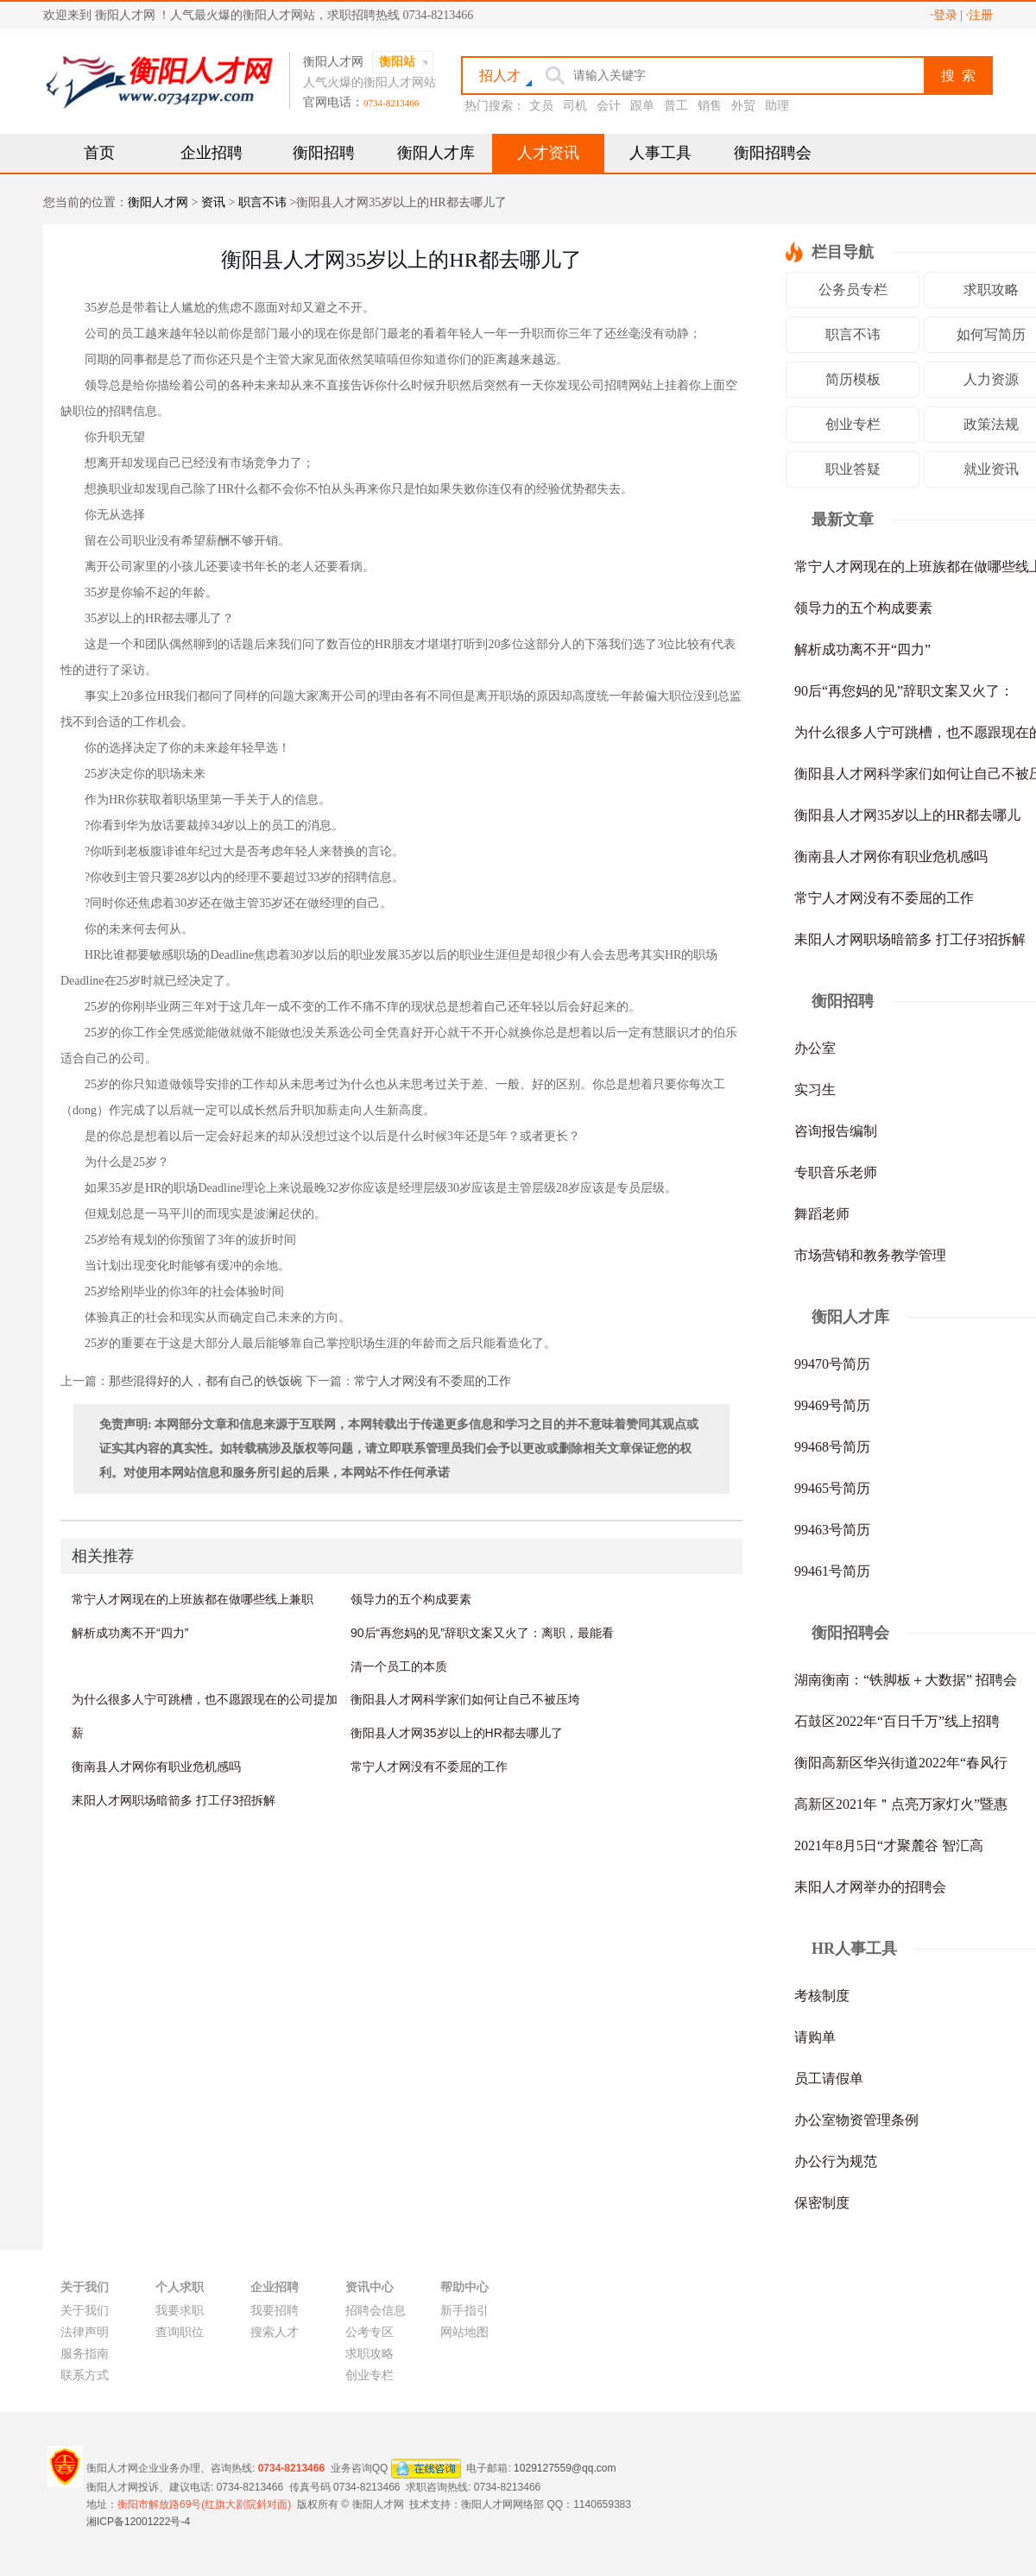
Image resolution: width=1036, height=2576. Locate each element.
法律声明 (84, 2332)
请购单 (815, 2037)
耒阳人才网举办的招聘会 (870, 1887)
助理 (777, 105)
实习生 (815, 1089)
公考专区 (369, 2332)
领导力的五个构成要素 (411, 1599)
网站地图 (464, 2332)
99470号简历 (832, 1364)
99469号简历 (832, 1405)
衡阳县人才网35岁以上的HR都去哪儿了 (457, 1733)
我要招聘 (274, 2310)
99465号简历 (832, 1488)
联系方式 (84, 2375)
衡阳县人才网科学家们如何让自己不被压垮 (465, 1699)
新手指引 (464, 2310)
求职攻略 (369, 2353)
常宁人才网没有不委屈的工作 (432, 1381)
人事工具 (660, 152)
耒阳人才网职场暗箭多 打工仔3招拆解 (173, 1800)
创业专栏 (853, 424)
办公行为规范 (835, 2161)
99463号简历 (832, 1529)
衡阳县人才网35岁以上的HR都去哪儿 (907, 815)
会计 (609, 105)
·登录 (943, 15)
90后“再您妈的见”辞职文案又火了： (904, 690)
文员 (541, 105)
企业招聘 (211, 152)
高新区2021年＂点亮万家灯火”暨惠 (901, 1804)
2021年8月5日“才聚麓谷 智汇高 (888, 1845)
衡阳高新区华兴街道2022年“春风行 (901, 1762)
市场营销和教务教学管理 (870, 1255)
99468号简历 (832, 1446)
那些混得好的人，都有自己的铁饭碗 (205, 1381)
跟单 (642, 105)
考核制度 (822, 1995)
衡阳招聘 (324, 152)
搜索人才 (274, 2332)
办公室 (815, 1048)
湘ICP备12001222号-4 (138, 2522)
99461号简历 (832, 1571)
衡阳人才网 (158, 202)
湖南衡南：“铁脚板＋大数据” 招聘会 (905, 1679)
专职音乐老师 (835, 1172)
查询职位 (179, 2332)
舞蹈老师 (822, 1213)
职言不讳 (262, 202)
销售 (710, 105)
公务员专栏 (853, 289)
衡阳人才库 (436, 152)
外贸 (743, 105)
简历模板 (853, 379)
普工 (676, 105)
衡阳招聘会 (773, 152)
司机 (575, 105)
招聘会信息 (375, 2310)
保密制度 (822, 2202)
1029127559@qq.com (565, 2467)
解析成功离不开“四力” (130, 1633)
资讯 (213, 202)
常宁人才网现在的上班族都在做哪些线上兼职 (192, 1599)
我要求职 (179, 2310)
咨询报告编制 (835, 1131)
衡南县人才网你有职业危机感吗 (156, 1766)
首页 (99, 152)
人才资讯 (548, 152)
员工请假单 (828, 2078)
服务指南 (84, 2353)
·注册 (980, 15)
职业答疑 (853, 469)
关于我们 (84, 2310)
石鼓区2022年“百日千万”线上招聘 (897, 1721)
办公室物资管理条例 (856, 2120)
